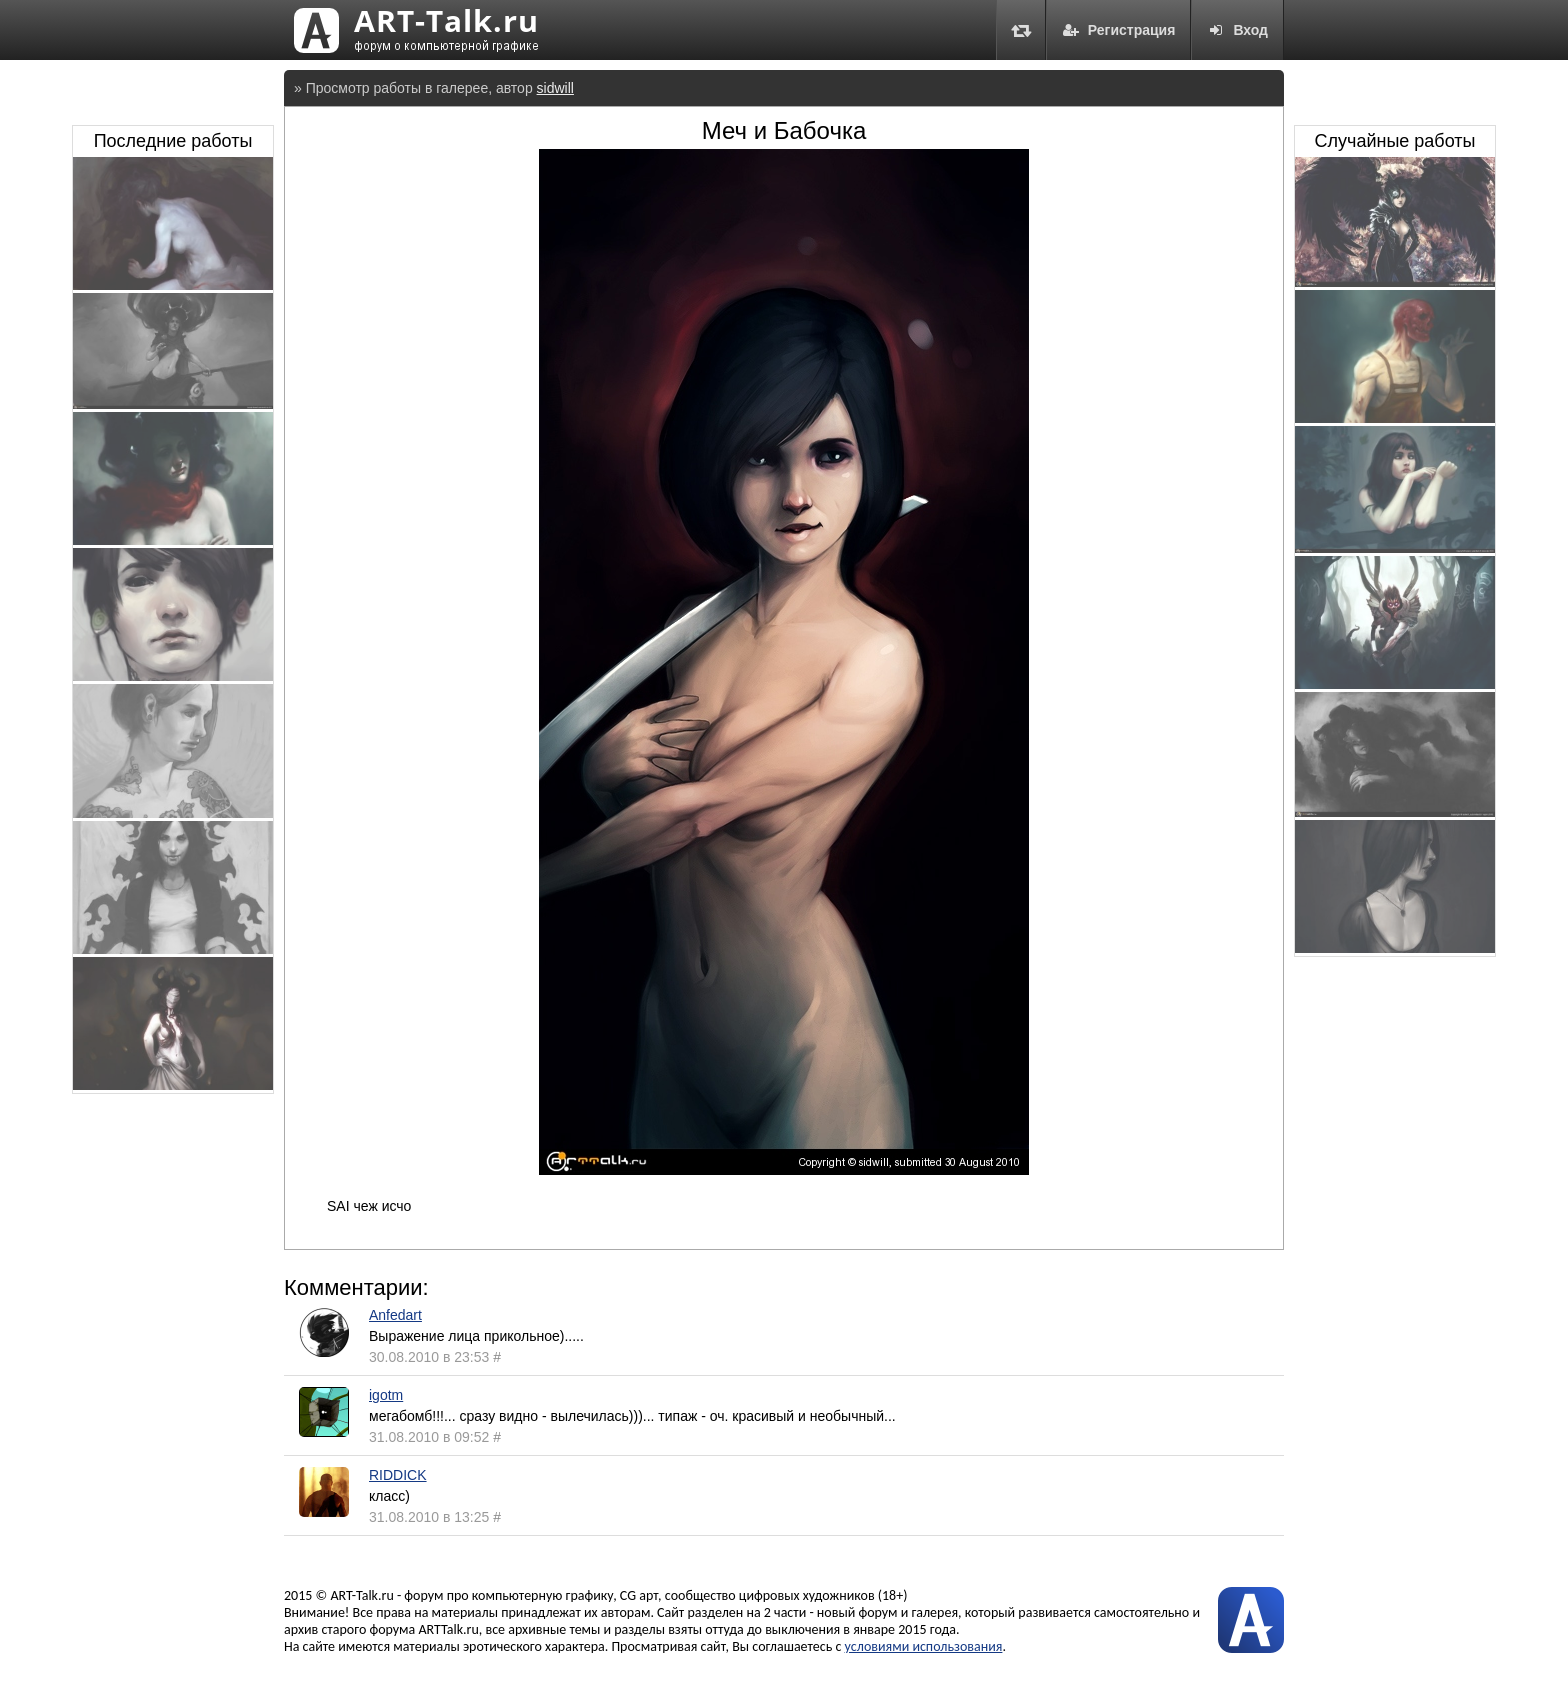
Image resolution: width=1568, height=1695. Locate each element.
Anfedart (395, 1315)
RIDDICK (398, 1475)
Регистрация (1119, 30)
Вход (1237, 30)
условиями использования (924, 1646)
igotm (386, 1395)
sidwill (555, 88)
